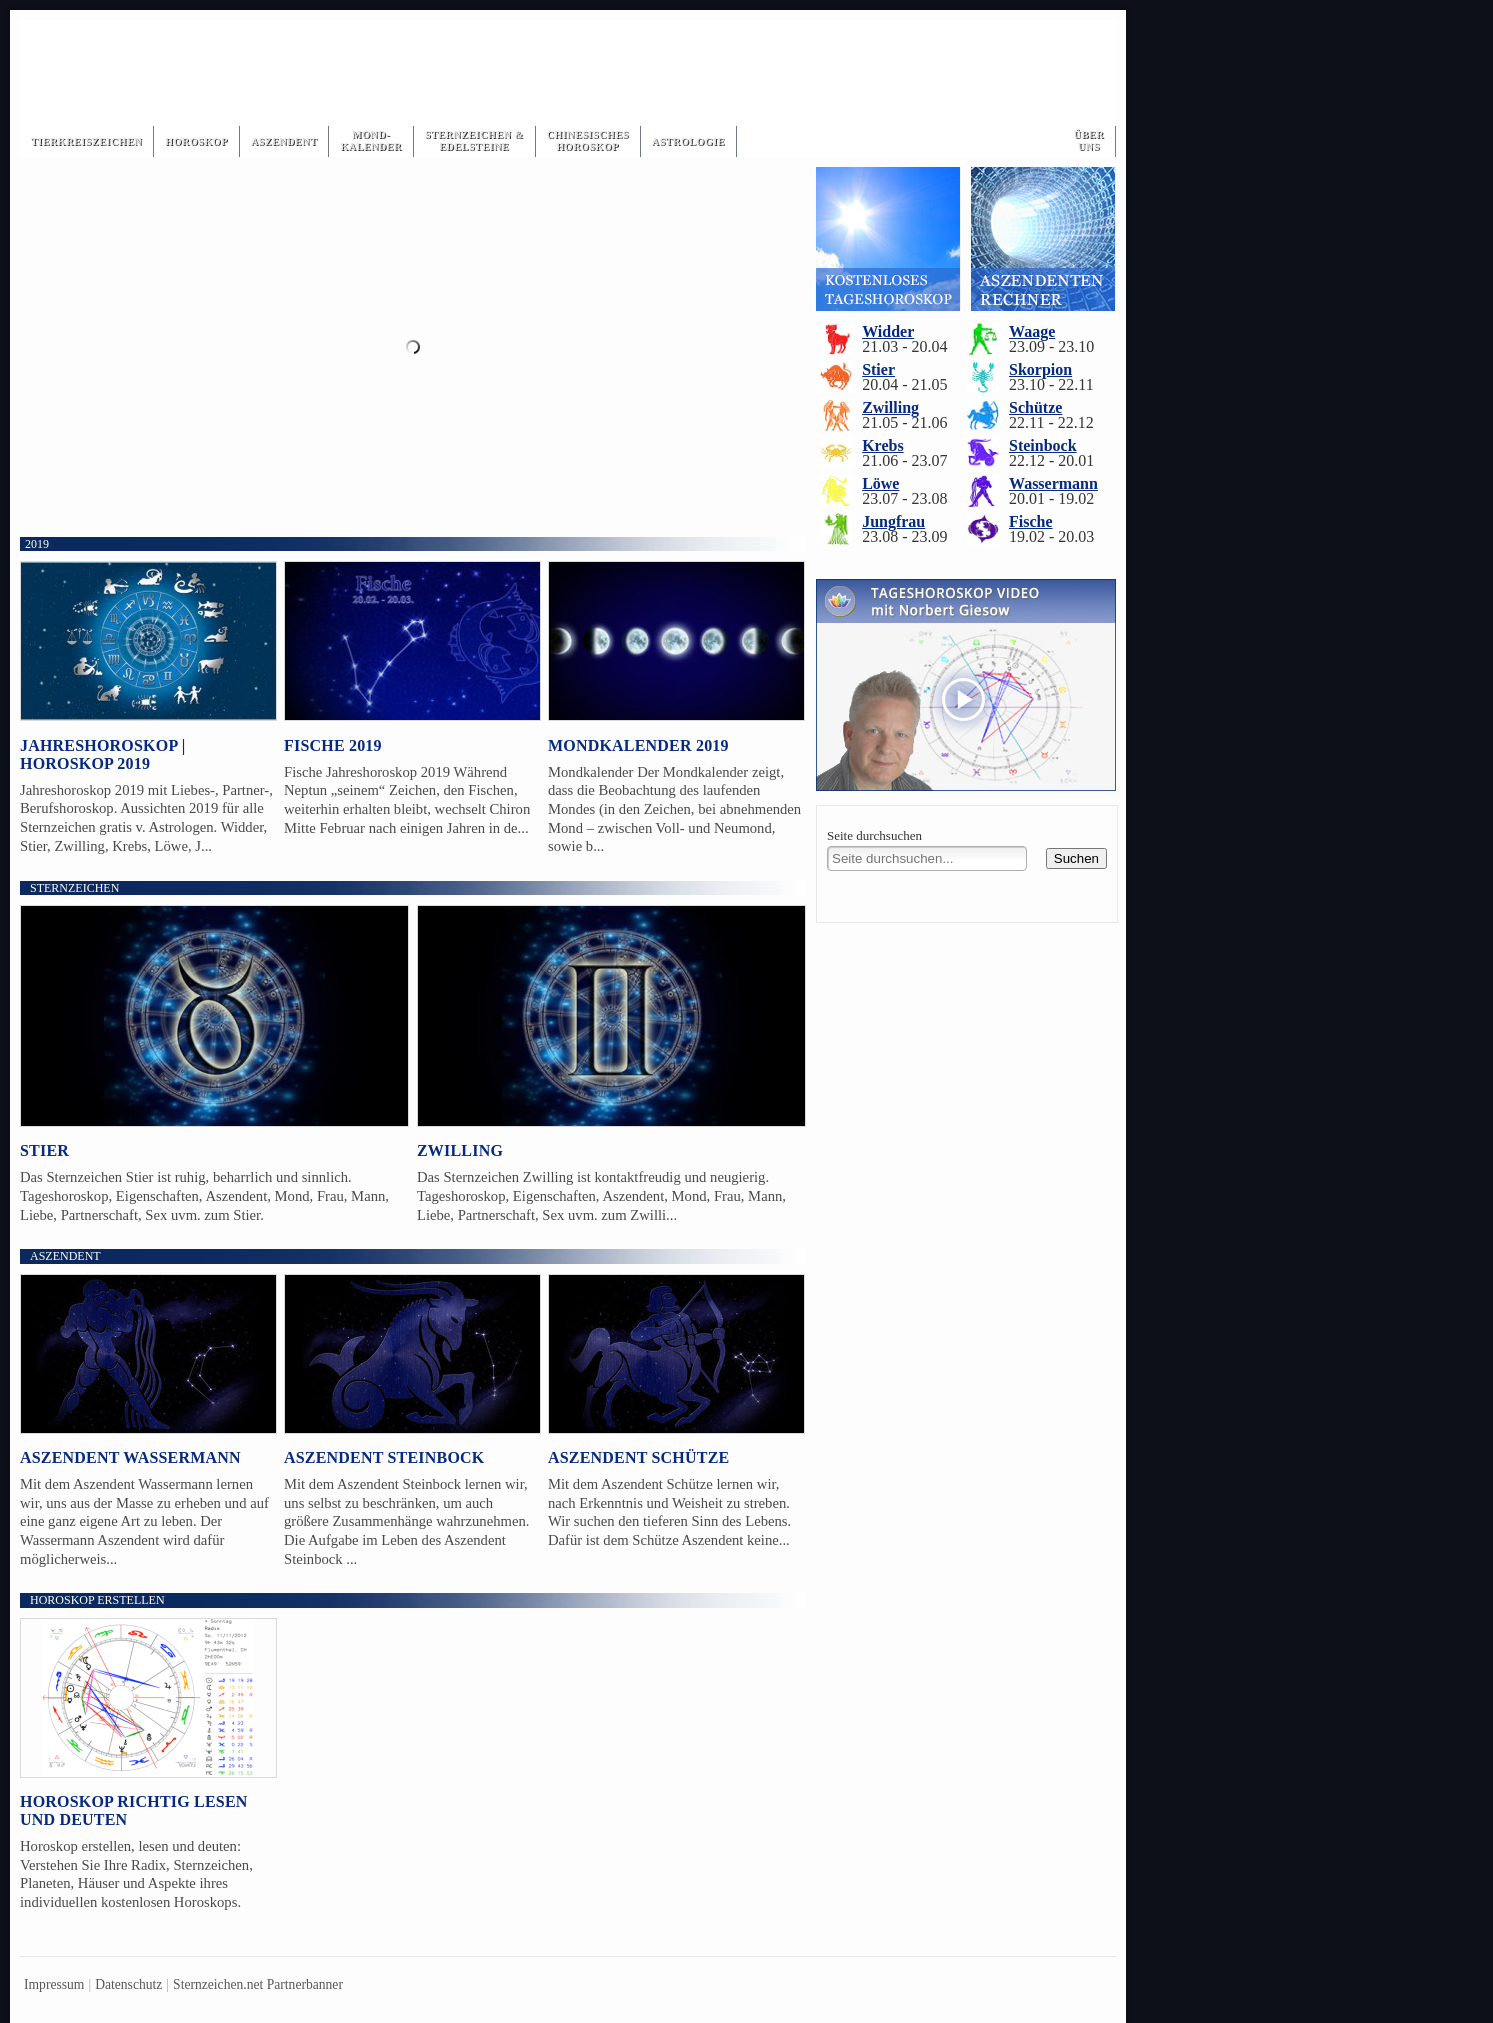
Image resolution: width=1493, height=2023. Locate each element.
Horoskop (196, 141)
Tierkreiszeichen (86, 141)
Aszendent (284, 141)
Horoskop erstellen (97, 1600)
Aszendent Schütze (638, 1457)
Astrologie (688, 141)
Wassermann (1053, 483)
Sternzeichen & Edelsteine (474, 140)
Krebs (882, 445)
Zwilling (460, 1150)
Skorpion (1040, 369)
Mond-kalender (370, 140)
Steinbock (1043, 445)
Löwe (880, 483)
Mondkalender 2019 (638, 745)
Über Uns (1089, 140)
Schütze (1035, 407)
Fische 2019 (333, 745)
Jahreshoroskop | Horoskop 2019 (102, 754)
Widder (888, 331)
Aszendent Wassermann (130, 1457)
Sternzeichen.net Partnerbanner (258, 1984)
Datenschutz (128, 1984)
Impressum (54, 1984)
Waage (1032, 331)
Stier (44, 1150)
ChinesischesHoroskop (588, 140)
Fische (1031, 521)
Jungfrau (893, 521)
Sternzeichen (74, 888)
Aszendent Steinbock (384, 1457)
